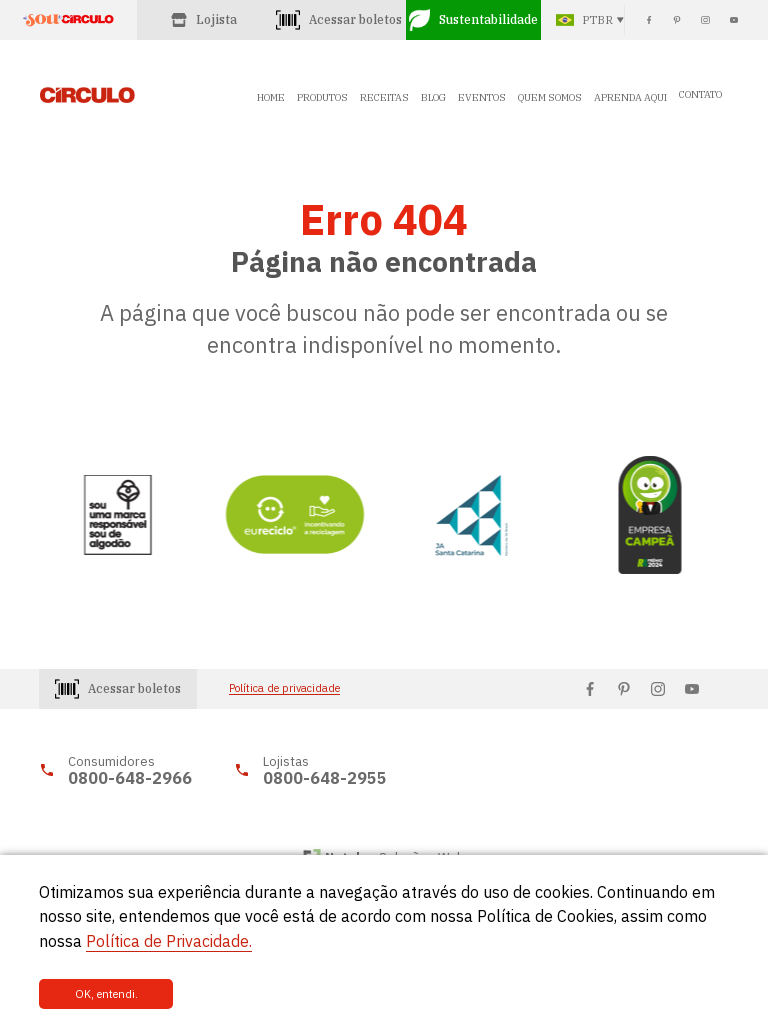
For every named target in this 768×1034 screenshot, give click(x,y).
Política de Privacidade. (169, 941)
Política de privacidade (284, 688)
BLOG (433, 97)
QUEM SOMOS (550, 97)
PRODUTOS (322, 97)
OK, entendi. (106, 994)
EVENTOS (482, 97)
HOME (271, 97)
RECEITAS (384, 97)
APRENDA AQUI (630, 97)
